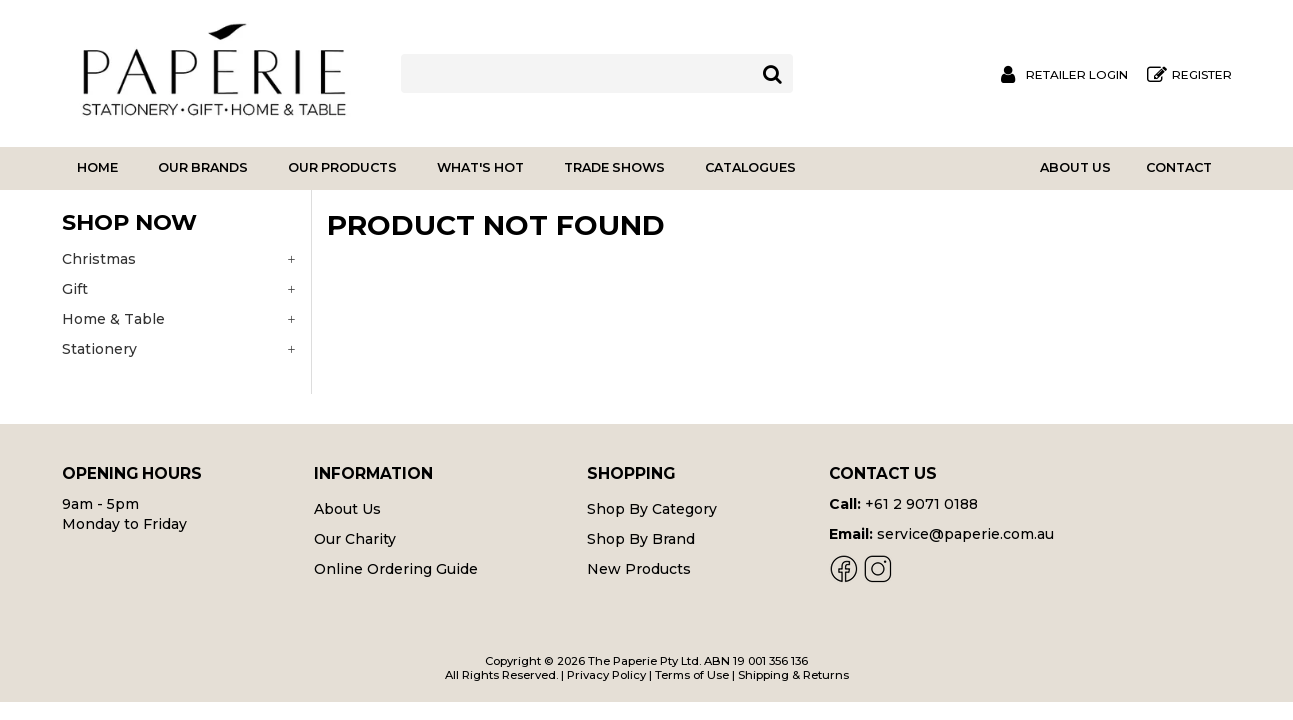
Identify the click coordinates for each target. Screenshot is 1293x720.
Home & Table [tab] (113, 319)
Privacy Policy (606, 675)
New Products (639, 569)
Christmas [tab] (99, 259)
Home (97, 167)
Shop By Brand (641, 539)
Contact (1179, 167)
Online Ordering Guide (396, 569)
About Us (1075, 167)
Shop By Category (652, 509)
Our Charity (355, 539)
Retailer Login (1077, 75)
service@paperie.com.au (965, 534)
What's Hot (480, 167)
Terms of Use (692, 675)
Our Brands (203, 167)
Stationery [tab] (99, 349)
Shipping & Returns (793, 675)
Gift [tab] (75, 289)
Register (1202, 75)
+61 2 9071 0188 (921, 504)
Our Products (342, 167)
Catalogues (750, 167)
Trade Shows (614, 167)
